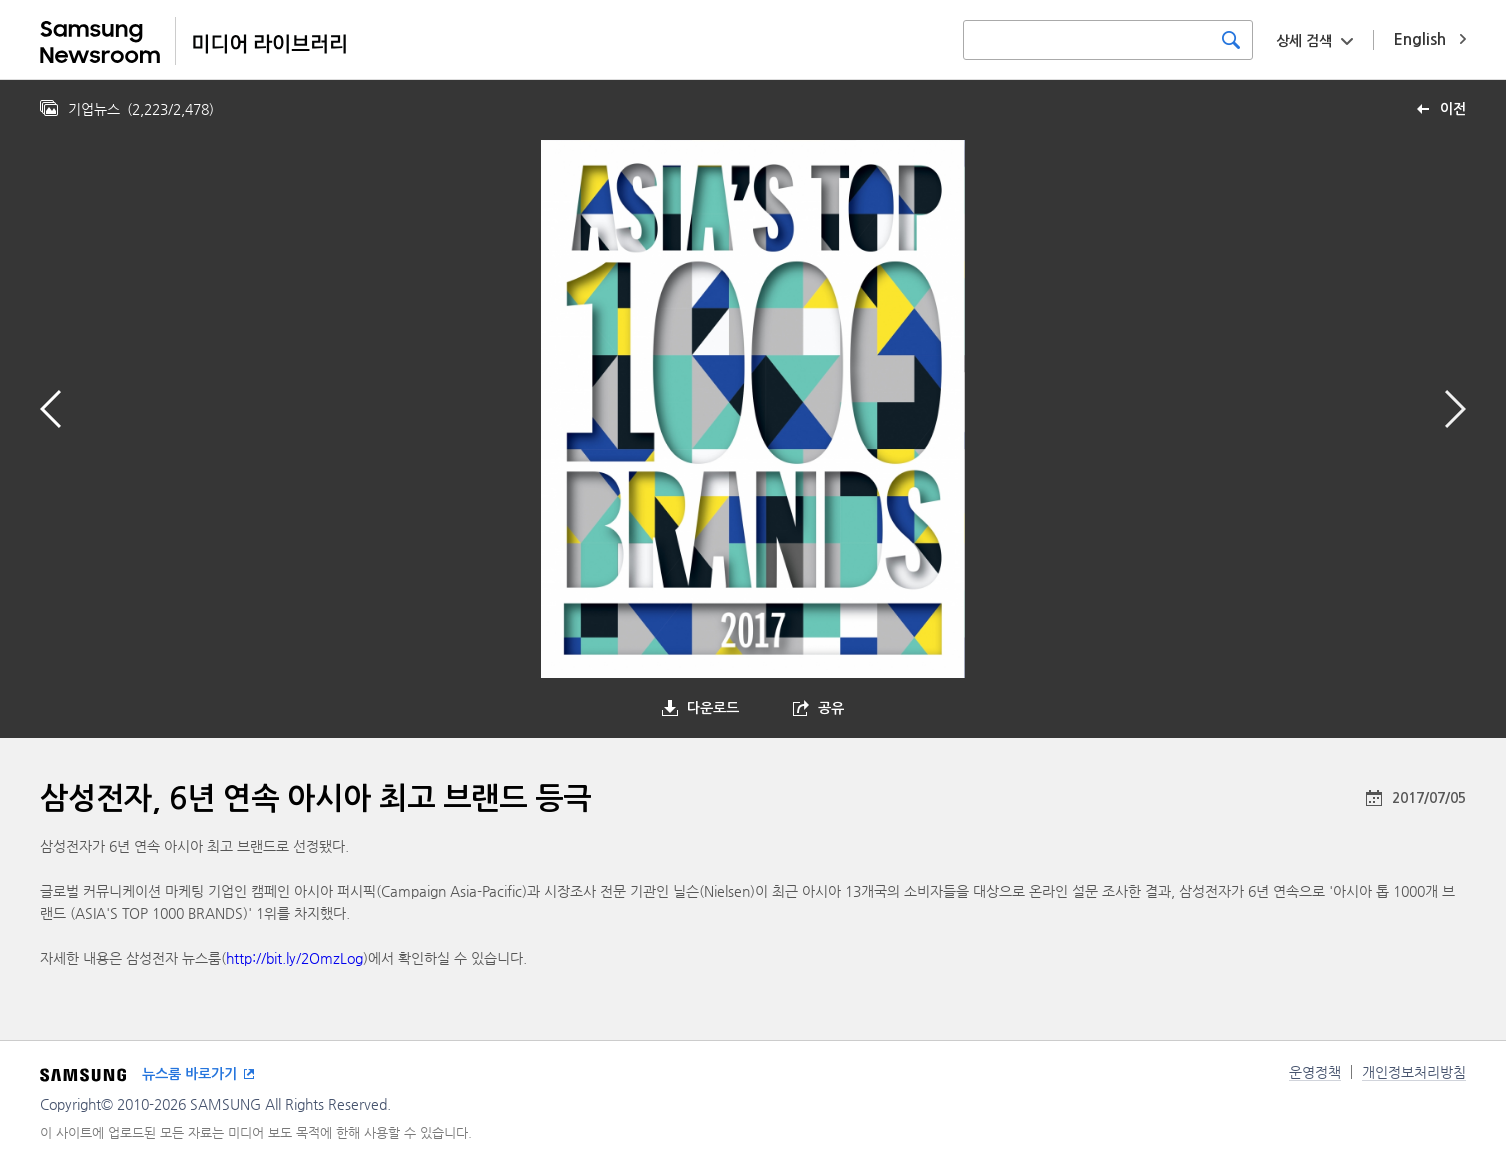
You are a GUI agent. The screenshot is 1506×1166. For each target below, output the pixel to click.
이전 (1453, 109)
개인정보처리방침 (1414, 1072)
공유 (831, 708)
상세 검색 (1304, 41)
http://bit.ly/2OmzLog (294, 958)
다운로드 (713, 708)
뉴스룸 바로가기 (189, 1074)
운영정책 (1315, 1072)
